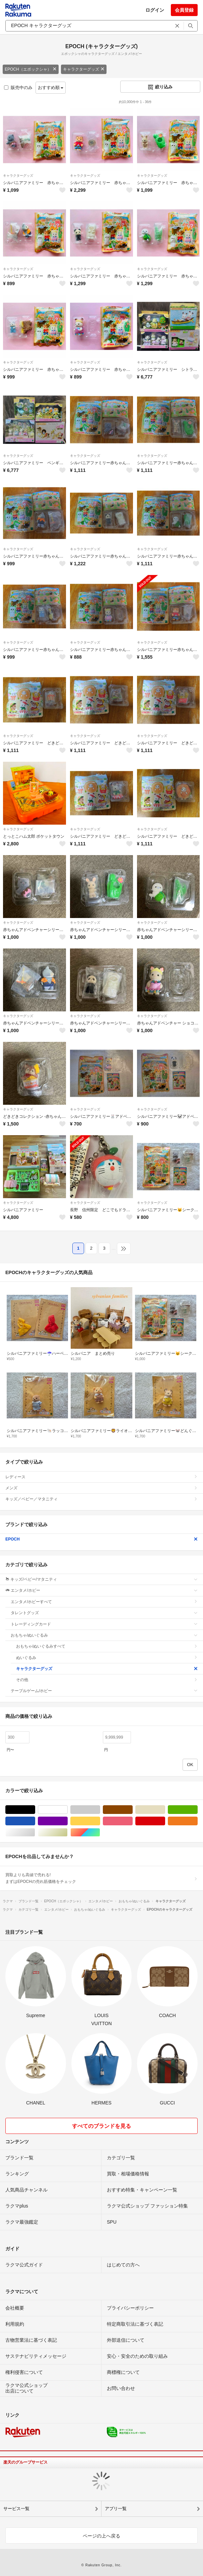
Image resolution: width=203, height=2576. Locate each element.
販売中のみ (18, 87)
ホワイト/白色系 (67, 1809)
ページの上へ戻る (101, 2536)
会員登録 (184, 10)
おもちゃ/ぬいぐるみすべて (107, 1646)
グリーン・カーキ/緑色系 (197, 1809)
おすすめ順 (51, 87)
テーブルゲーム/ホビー (104, 1690)
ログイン (154, 10)
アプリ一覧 (116, 2508)
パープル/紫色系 (67, 1821)
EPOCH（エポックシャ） (31, 69)
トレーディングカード (104, 1624)
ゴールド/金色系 (67, 1832)
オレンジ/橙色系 (197, 1821)
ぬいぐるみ (107, 1657)
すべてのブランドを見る (101, 2126)
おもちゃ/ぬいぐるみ (104, 1635)
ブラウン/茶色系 (132, 1809)
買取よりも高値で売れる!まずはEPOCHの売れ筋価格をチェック (101, 1878)
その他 (107, 1679)
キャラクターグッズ (84, 69)
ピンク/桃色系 (132, 1821)
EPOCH (101, 1539)
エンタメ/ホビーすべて (104, 1601)
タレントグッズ (104, 1612)
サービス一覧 (16, 2508)
